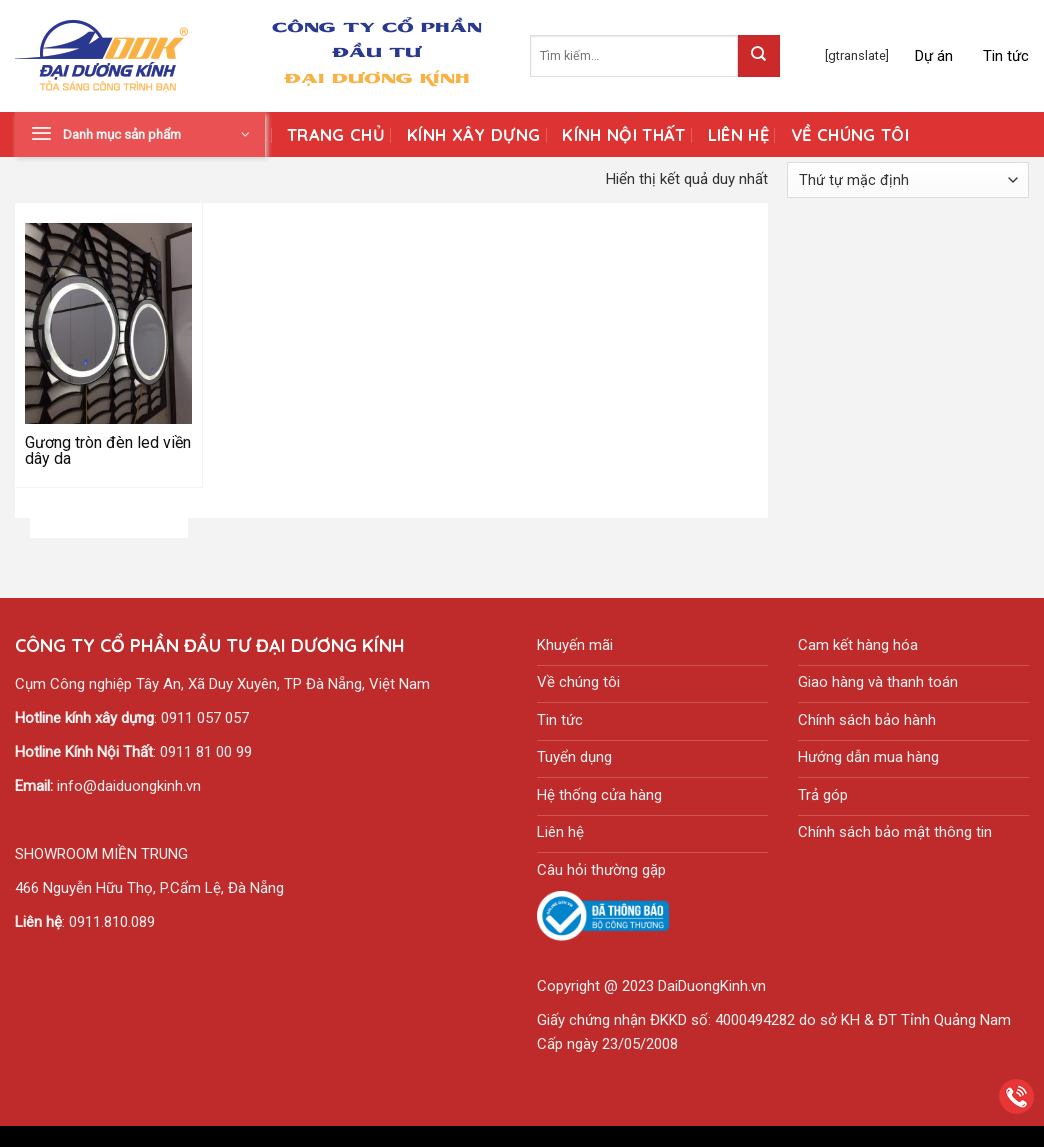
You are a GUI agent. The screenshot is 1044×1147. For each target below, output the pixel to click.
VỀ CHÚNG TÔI (850, 134)
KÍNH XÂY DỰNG (473, 134)
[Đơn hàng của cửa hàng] (908, 180)
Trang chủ (336, 134)
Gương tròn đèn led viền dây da (108, 451)
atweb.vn (616, 1136)
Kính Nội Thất (623, 134)
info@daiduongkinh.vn (129, 786)
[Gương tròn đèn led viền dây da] (109, 323)
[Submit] (759, 56)
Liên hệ (738, 134)
